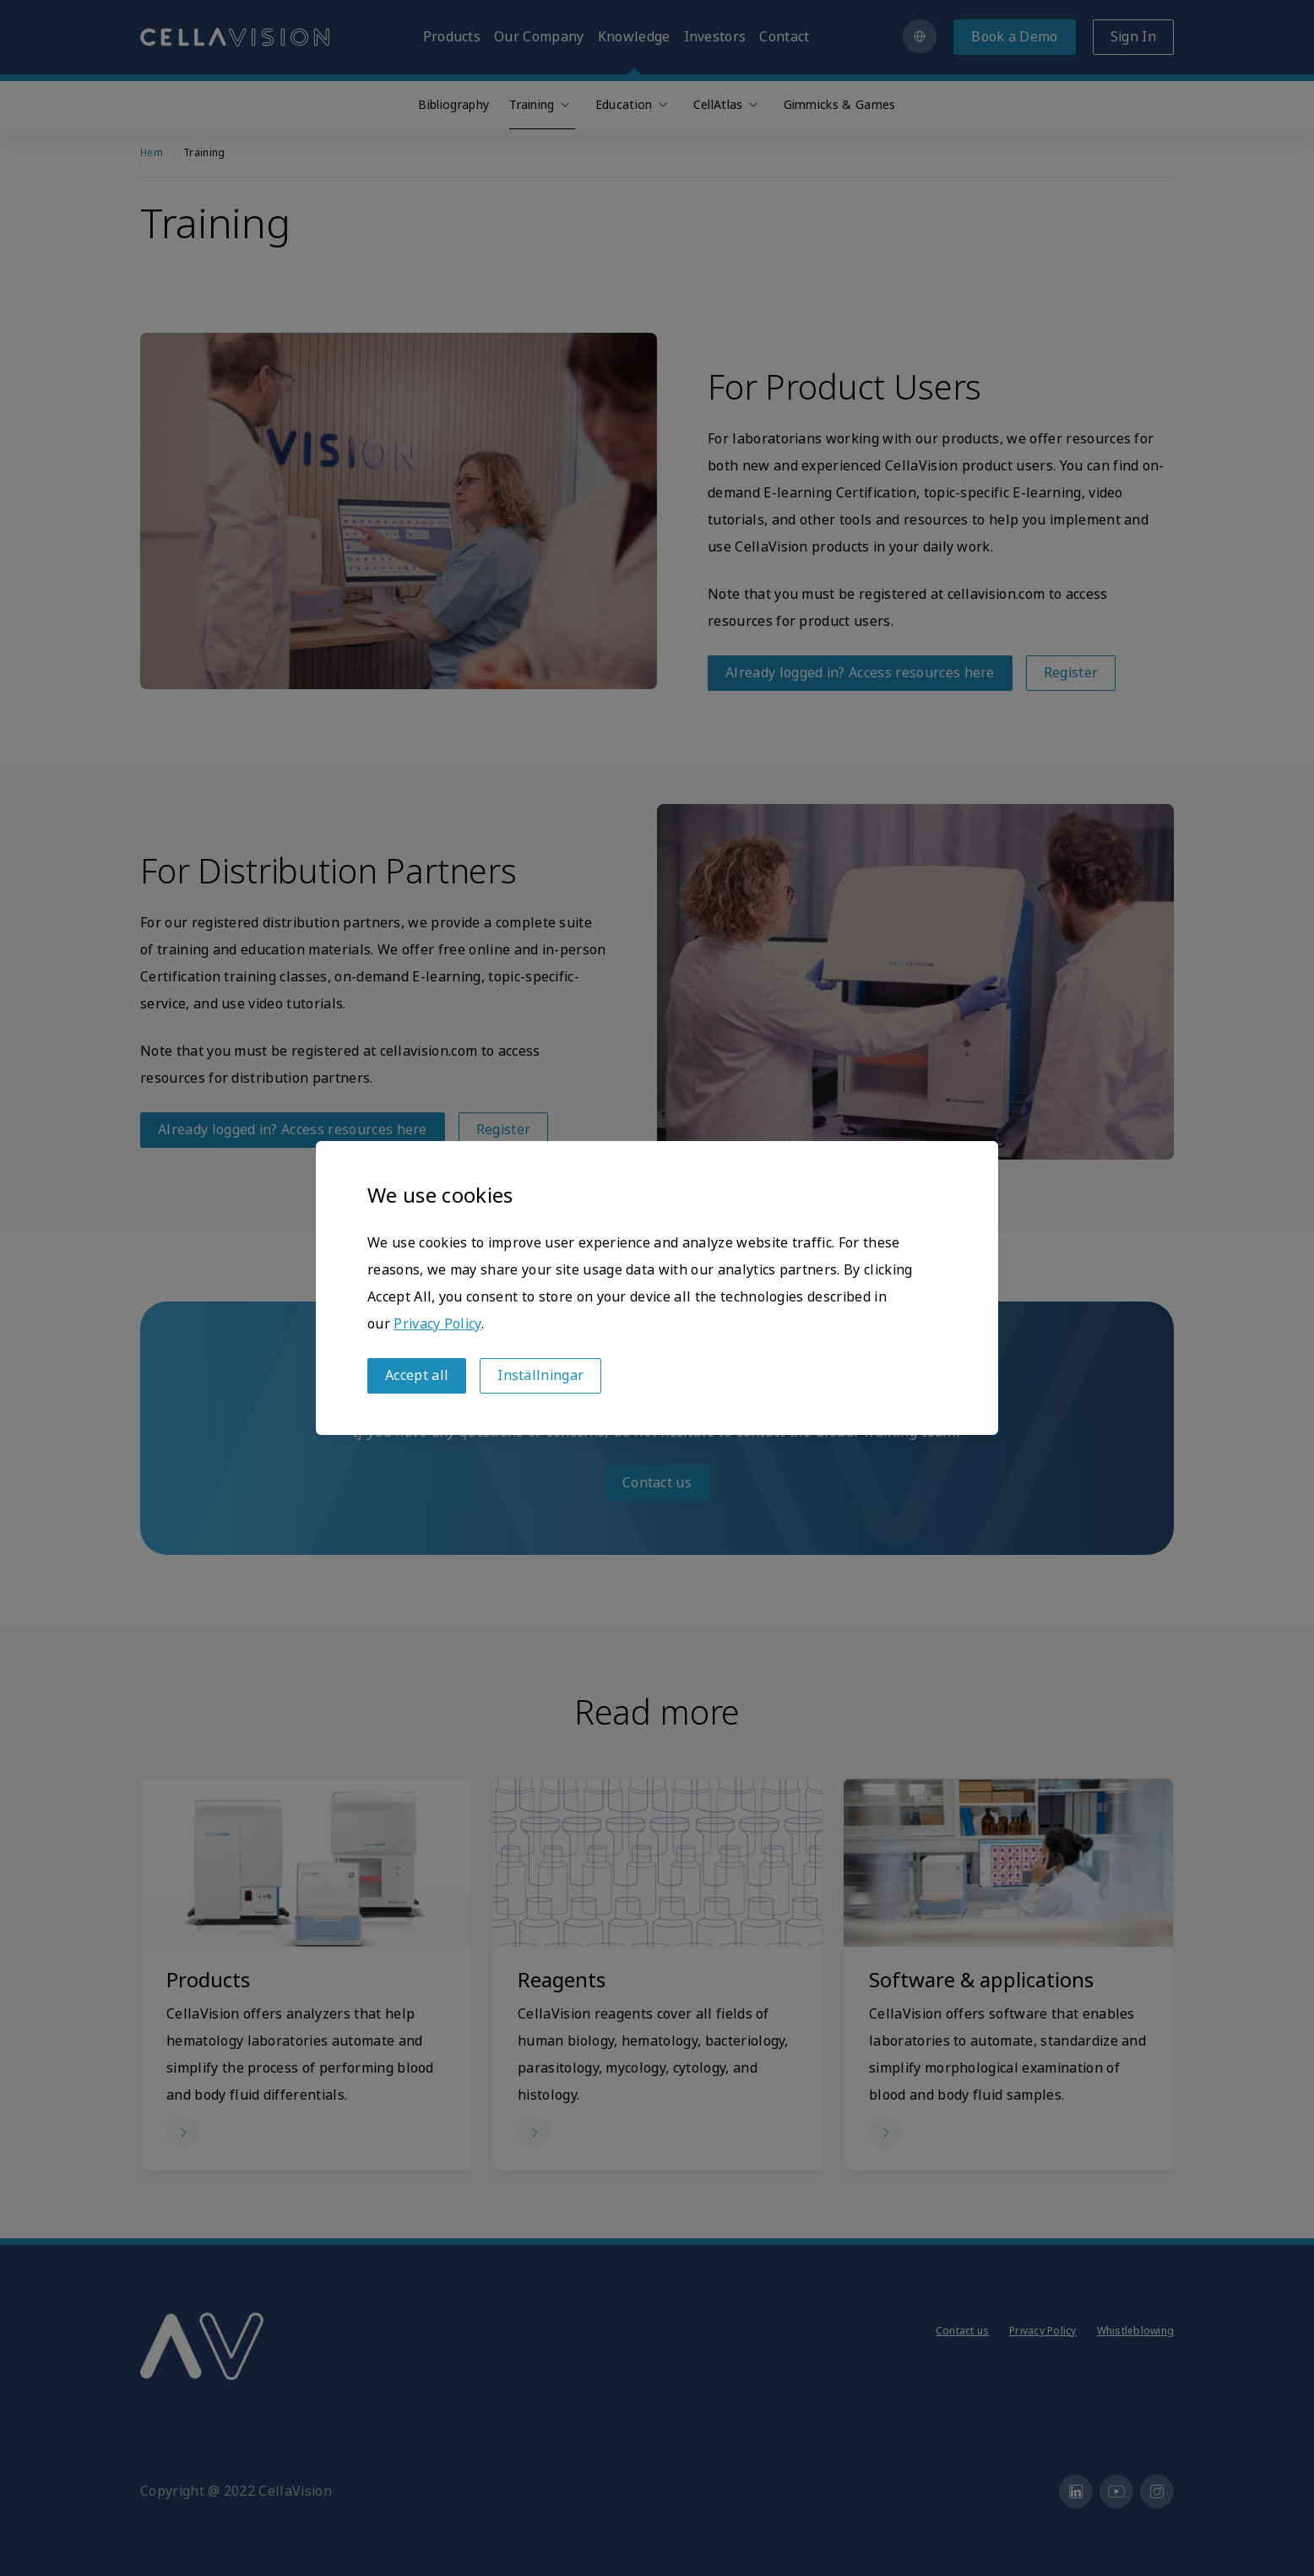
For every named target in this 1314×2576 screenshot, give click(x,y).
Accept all (416, 1375)
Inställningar (540, 1375)
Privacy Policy (437, 1324)
